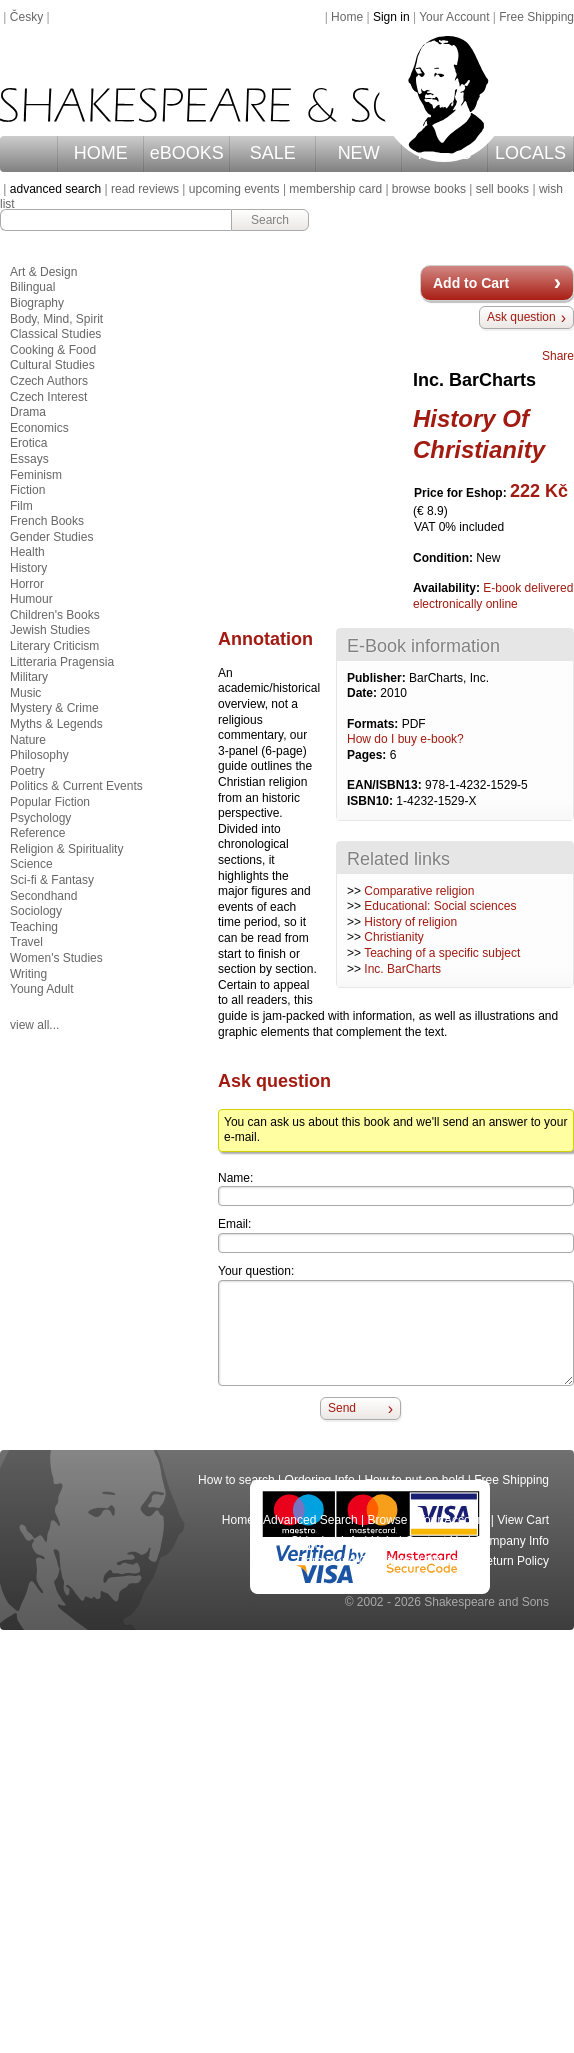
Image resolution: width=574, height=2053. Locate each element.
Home (347, 17)
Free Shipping (536, 17)
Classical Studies (55, 334)
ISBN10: (371, 801)
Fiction (27, 490)
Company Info (511, 1541)
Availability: (448, 588)
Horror (27, 584)
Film (21, 506)
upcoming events (234, 189)
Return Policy (513, 1561)
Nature (28, 740)
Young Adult (42, 989)
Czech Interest (48, 397)
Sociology (36, 911)
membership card (335, 189)
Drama (28, 412)
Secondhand (43, 896)
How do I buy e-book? (405, 739)
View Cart (523, 1520)
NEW (359, 153)
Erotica (28, 443)
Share (558, 356)
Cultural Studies (52, 365)
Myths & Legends (56, 724)
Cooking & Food (53, 350)
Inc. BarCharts (402, 969)
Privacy (446, 1561)
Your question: (256, 1271)
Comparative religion (419, 891)
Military (29, 677)
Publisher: (378, 678)
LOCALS (530, 153)
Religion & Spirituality (66, 849)
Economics (39, 428)
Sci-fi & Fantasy (52, 880)
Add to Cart (471, 283)
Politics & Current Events (76, 786)
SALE (273, 153)
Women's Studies (56, 958)
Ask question (521, 317)
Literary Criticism (54, 646)
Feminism (36, 475)
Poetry (27, 771)
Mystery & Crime (54, 708)
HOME (101, 153)
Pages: (368, 755)
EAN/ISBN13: (386, 785)
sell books (502, 189)
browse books (429, 189)
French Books (47, 521)
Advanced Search (310, 1520)
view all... (34, 1025)
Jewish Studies (50, 630)
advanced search (55, 189)
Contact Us (434, 1541)
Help (383, 1541)
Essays (29, 459)
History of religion (410, 922)
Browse (388, 1520)
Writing (28, 974)
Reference (37, 833)
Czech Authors (49, 381)
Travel (26, 942)
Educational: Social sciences (440, 906)
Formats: (374, 724)
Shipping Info (326, 1541)
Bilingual (32, 287)
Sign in (391, 17)
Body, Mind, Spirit (56, 319)
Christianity (393, 937)
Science (31, 864)
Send (342, 1408)
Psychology (40, 818)
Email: (234, 1224)
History (28, 568)
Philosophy (39, 755)
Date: (363, 693)
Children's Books (55, 615)
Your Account (454, 17)
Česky (26, 17)
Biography (37, 303)
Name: (235, 1178)
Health (27, 552)
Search (270, 220)
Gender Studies (51, 537)
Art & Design (43, 272)
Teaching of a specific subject (442, 953)
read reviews (145, 189)
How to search (236, 1480)
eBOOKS (187, 153)
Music (25, 693)
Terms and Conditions (357, 1561)
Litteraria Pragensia (62, 662)
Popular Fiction (50, 802)
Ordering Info (320, 1480)
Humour (31, 599)
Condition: (444, 558)
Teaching (34, 927)
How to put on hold (414, 1480)
